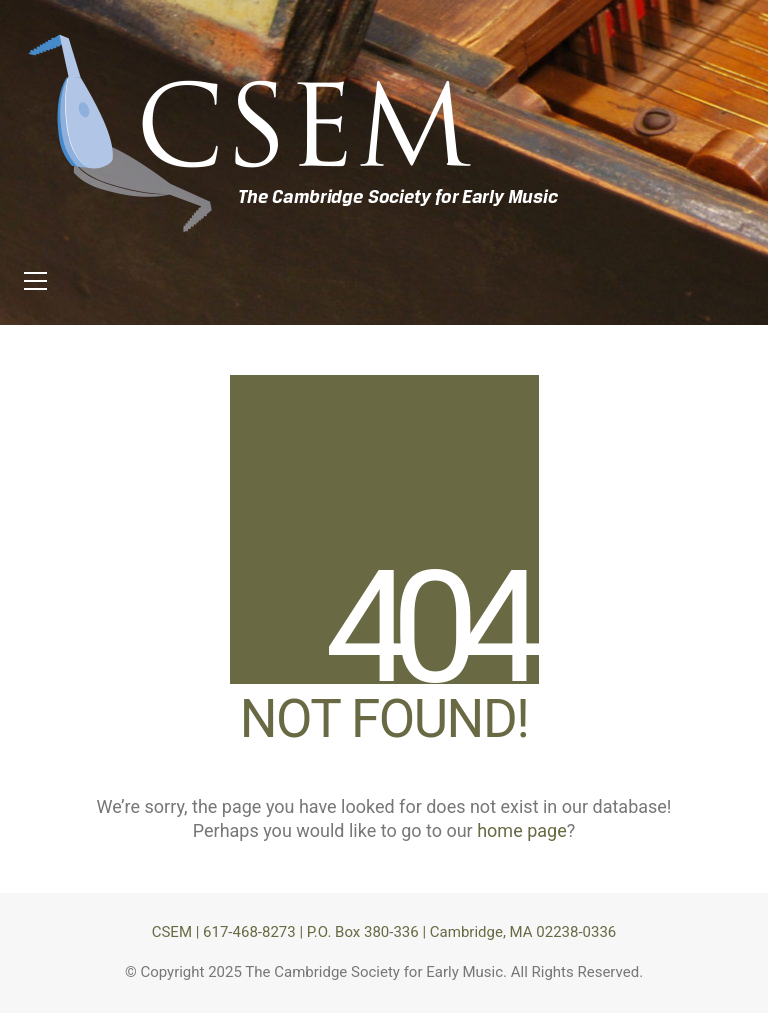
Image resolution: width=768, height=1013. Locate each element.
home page (522, 830)
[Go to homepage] (295, 133)
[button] (35, 281)
